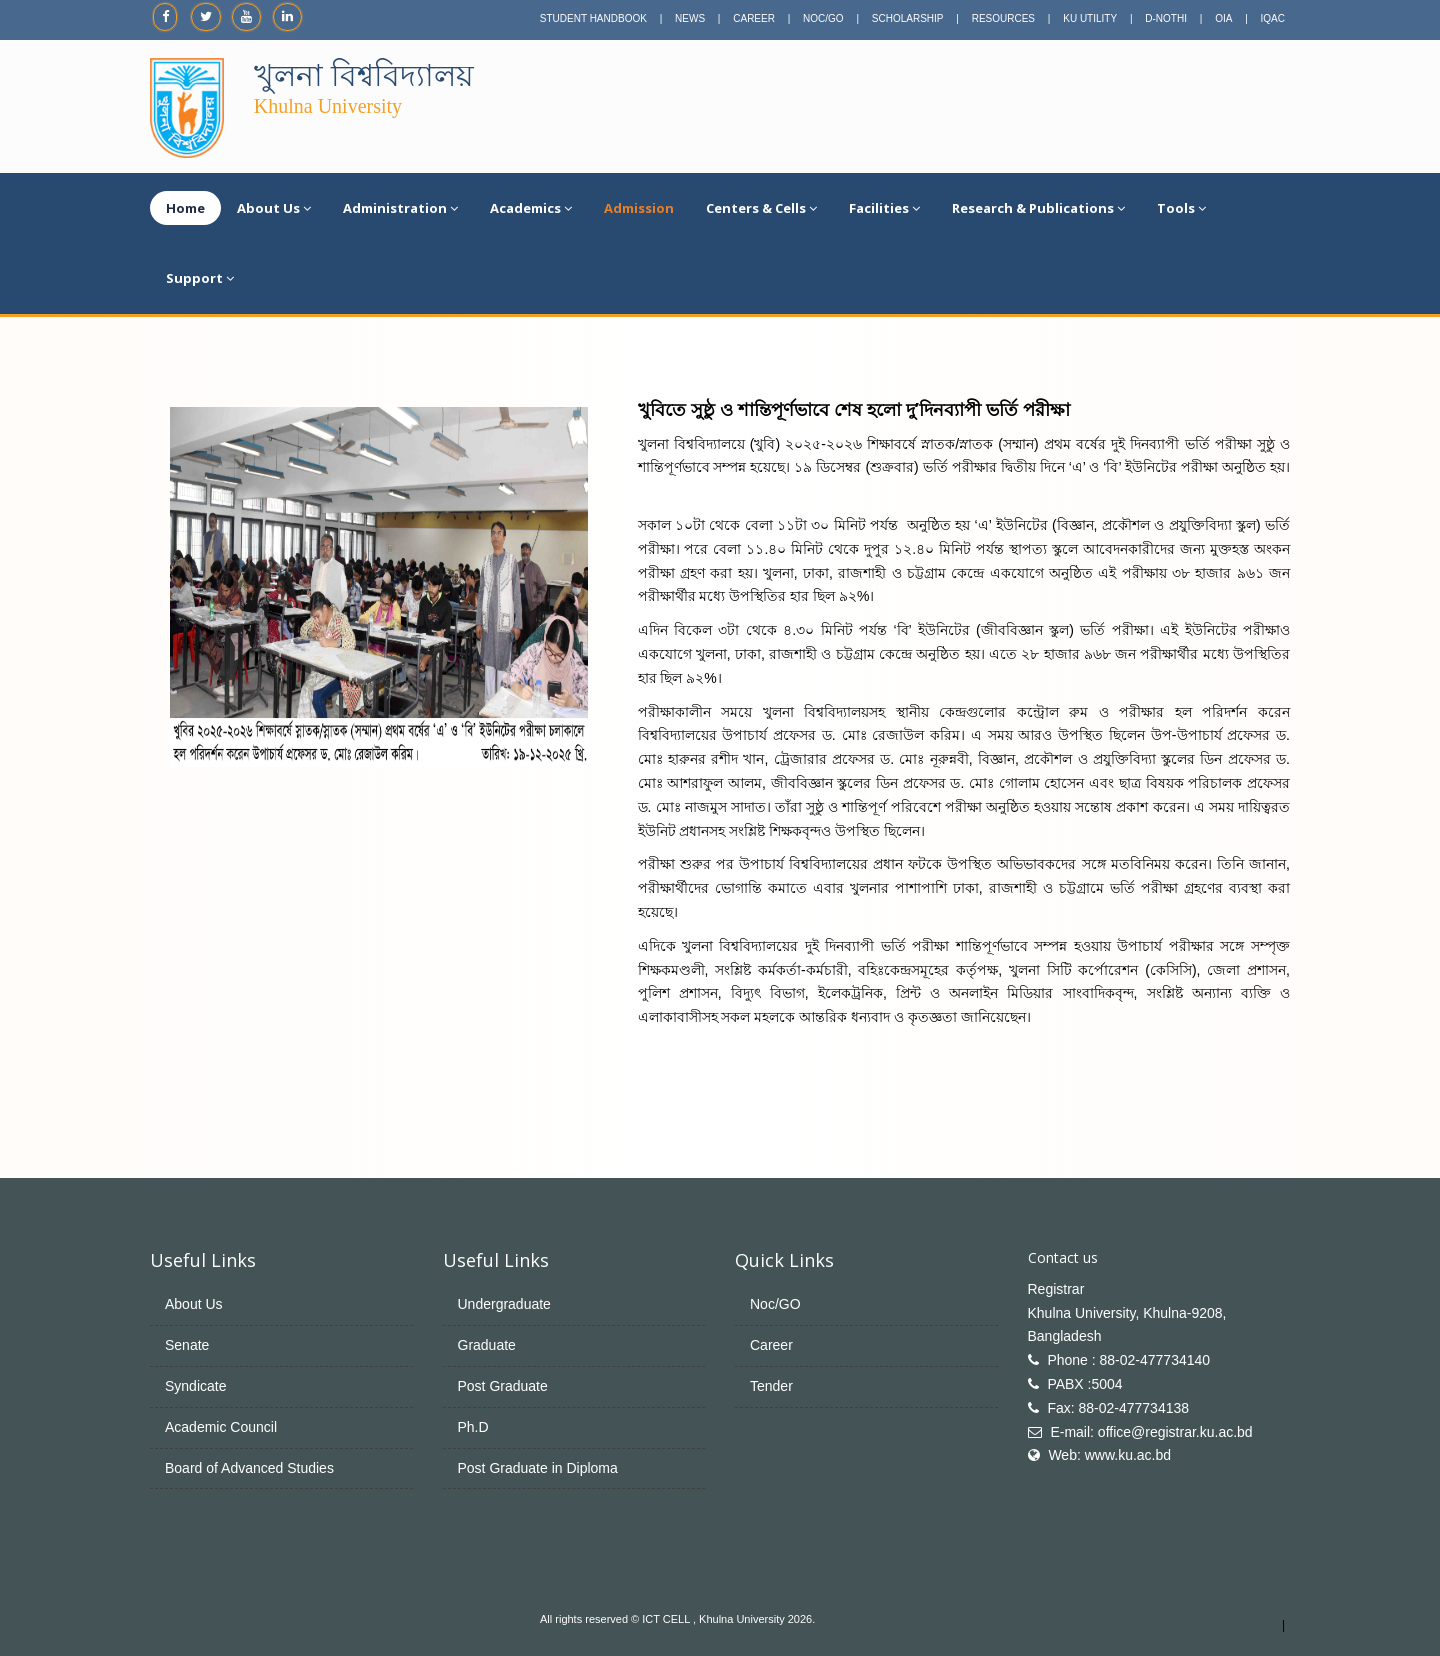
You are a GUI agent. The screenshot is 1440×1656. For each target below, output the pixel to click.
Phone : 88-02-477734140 (1128, 1360)
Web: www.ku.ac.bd (1109, 1455)
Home (185, 208)
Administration (400, 208)
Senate (187, 1345)
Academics (531, 208)
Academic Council (221, 1427)
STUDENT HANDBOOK (593, 18)
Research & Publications (1038, 208)
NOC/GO (823, 18)
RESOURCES (1003, 18)
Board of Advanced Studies (249, 1468)
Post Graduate (503, 1386)
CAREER (754, 18)
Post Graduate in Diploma (538, 1468)
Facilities (884, 208)
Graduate (487, 1345)
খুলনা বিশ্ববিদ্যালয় (364, 75)
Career (771, 1345)
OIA (1223, 18)
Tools (1181, 208)
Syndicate (195, 1386)
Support (200, 278)
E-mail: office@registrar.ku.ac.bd (1151, 1432)
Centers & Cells (761, 208)
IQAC (1273, 18)
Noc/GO (775, 1304)
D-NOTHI (1166, 18)
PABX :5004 (1084, 1384)
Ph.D (473, 1427)
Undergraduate (504, 1304)
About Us (274, 208)
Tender (771, 1386)
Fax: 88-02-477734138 (1118, 1408)
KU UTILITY (1090, 18)
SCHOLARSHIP (908, 18)
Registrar (1056, 1289)
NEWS (690, 18)
